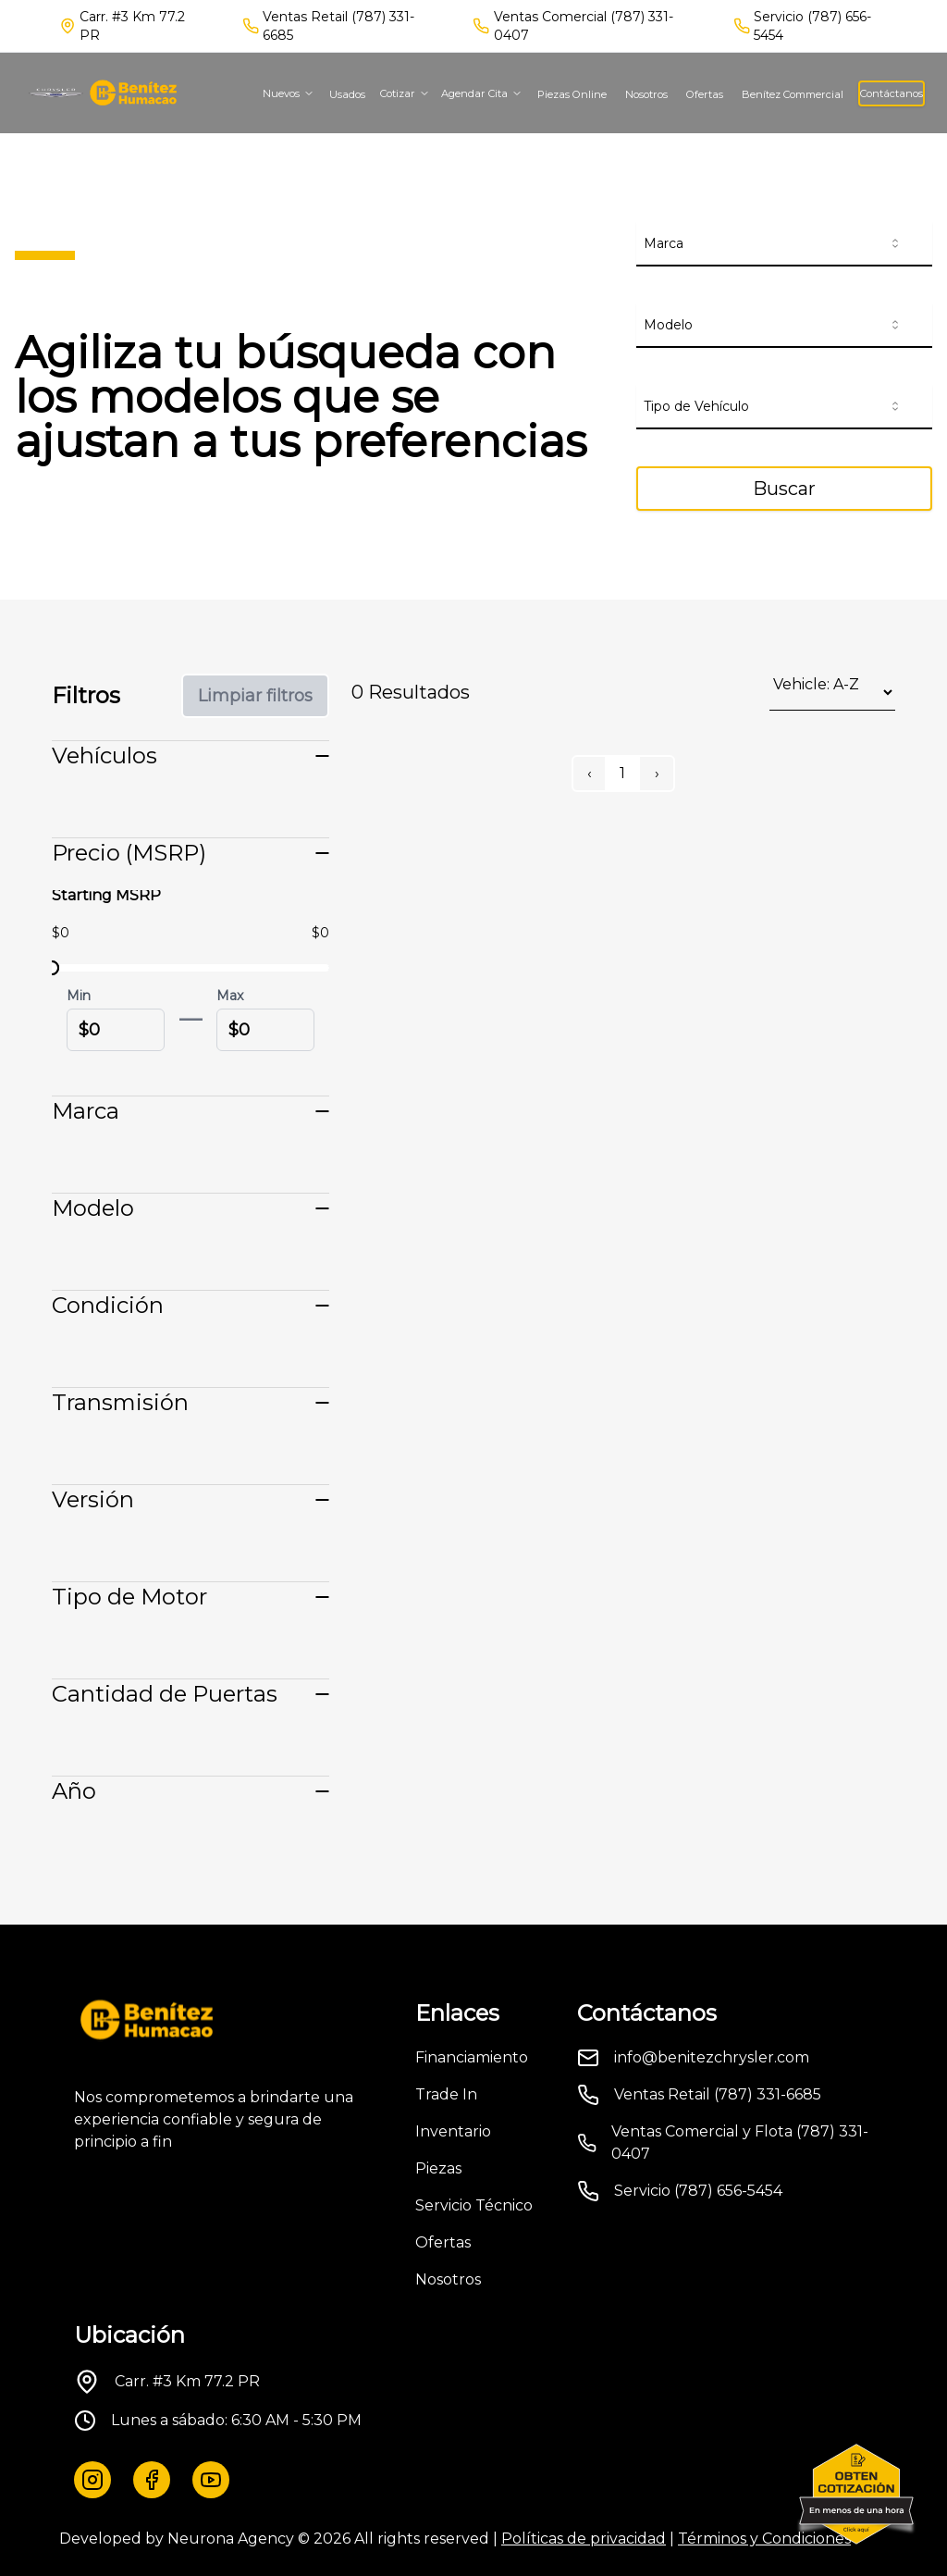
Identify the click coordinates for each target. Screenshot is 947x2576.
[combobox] (784, 244)
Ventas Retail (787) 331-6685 (338, 25)
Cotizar (405, 93)
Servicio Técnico (474, 2205)
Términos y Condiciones (764, 2538)
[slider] (51, 967)
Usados (347, 94)
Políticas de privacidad (583, 2538)
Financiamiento (471, 2057)
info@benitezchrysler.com (711, 2057)
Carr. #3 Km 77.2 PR (187, 2381)
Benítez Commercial (792, 94)
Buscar (784, 488)
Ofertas (704, 94)
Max (229, 995)
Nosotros (646, 94)
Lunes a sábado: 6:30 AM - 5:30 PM (236, 2420)
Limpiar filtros (255, 696)
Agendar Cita (482, 93)
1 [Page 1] (622, 773)
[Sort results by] (832, 693)
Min (79, 995)
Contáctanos (891, 93)
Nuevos (288, 93)
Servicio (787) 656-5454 (812, 25)
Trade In (446, 2094)
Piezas (438, 2168)
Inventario (453, 2131)
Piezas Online (572, 94)
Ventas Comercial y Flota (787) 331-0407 (739, 2142)
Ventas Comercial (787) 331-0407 (583, 25)
